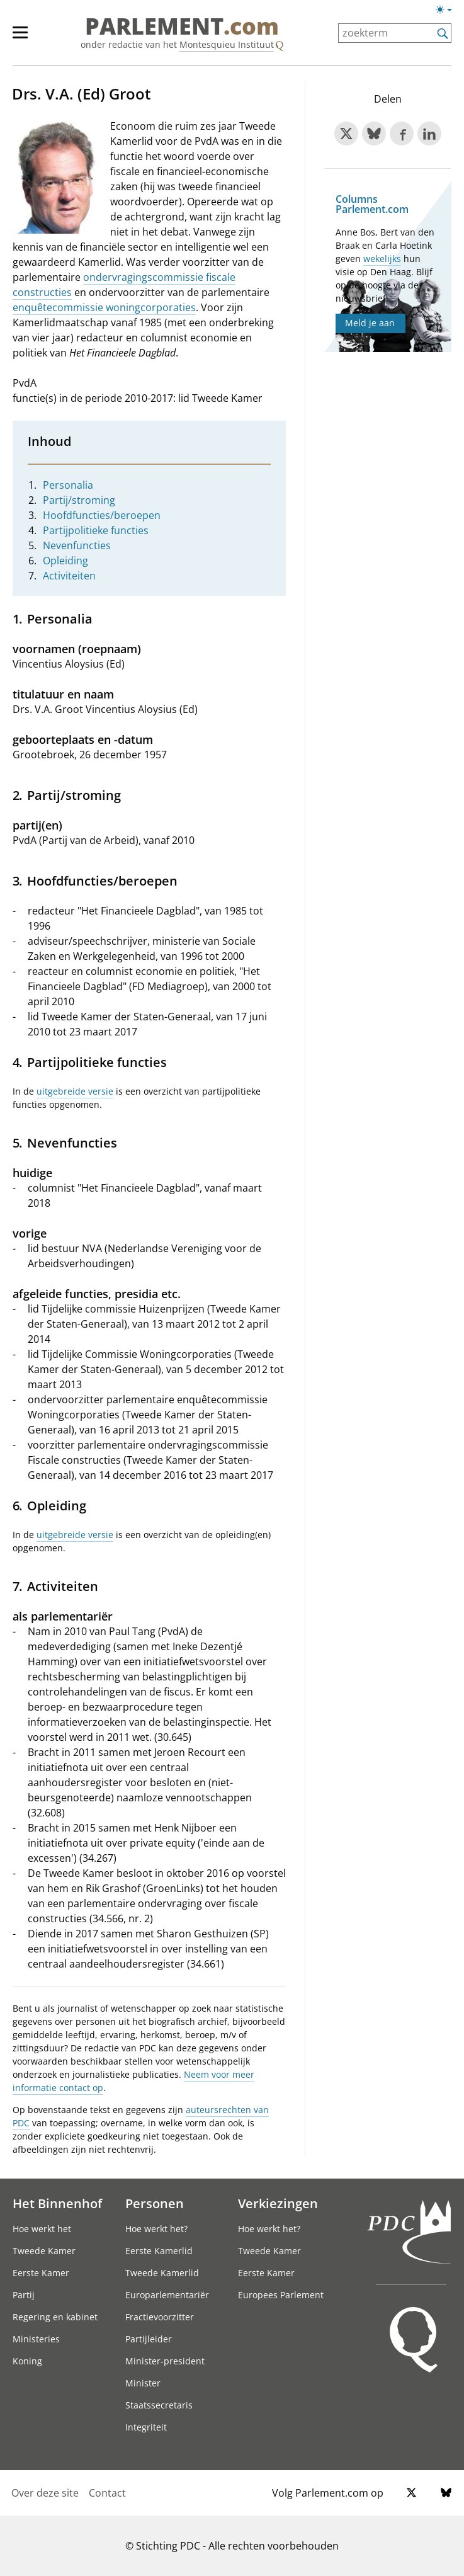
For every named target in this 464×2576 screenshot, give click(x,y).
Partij (24, 2295)
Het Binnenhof (57, 2203)
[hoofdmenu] (26, 37)
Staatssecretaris (159, 2405)
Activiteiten (69, 576)
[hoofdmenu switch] (20, 37)
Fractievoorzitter (159, 2317)
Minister (143, 2383)
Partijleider (148, 2339)
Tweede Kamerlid (162, 2273)
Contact (107, 2493)
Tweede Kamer (44, 2251)
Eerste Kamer (41, 2273)
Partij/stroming (79, 500)
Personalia (68, 485)
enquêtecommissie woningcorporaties (104, 307)
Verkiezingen (278, 2203)
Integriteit (146, 2427)
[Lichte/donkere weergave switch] (448, 10)
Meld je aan (370, 323)
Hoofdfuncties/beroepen (102, 515)
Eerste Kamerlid (159, 2251)
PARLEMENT (182, 26)
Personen (154, 2203)
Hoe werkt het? (156, 2229)
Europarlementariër (167, 2295)
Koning (27, 2361)
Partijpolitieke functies (96, 530)
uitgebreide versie (75, 1091)
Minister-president (165, 2361)
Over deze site (45, 2493)
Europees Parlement (281, 2295)
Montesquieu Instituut (226, 44)
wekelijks (382, 259)
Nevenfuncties (77, 545)
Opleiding (65, 560)
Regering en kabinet (55, 2317)
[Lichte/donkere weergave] (448, 12)
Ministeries (36, 2339)
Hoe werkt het (42, 2229)
